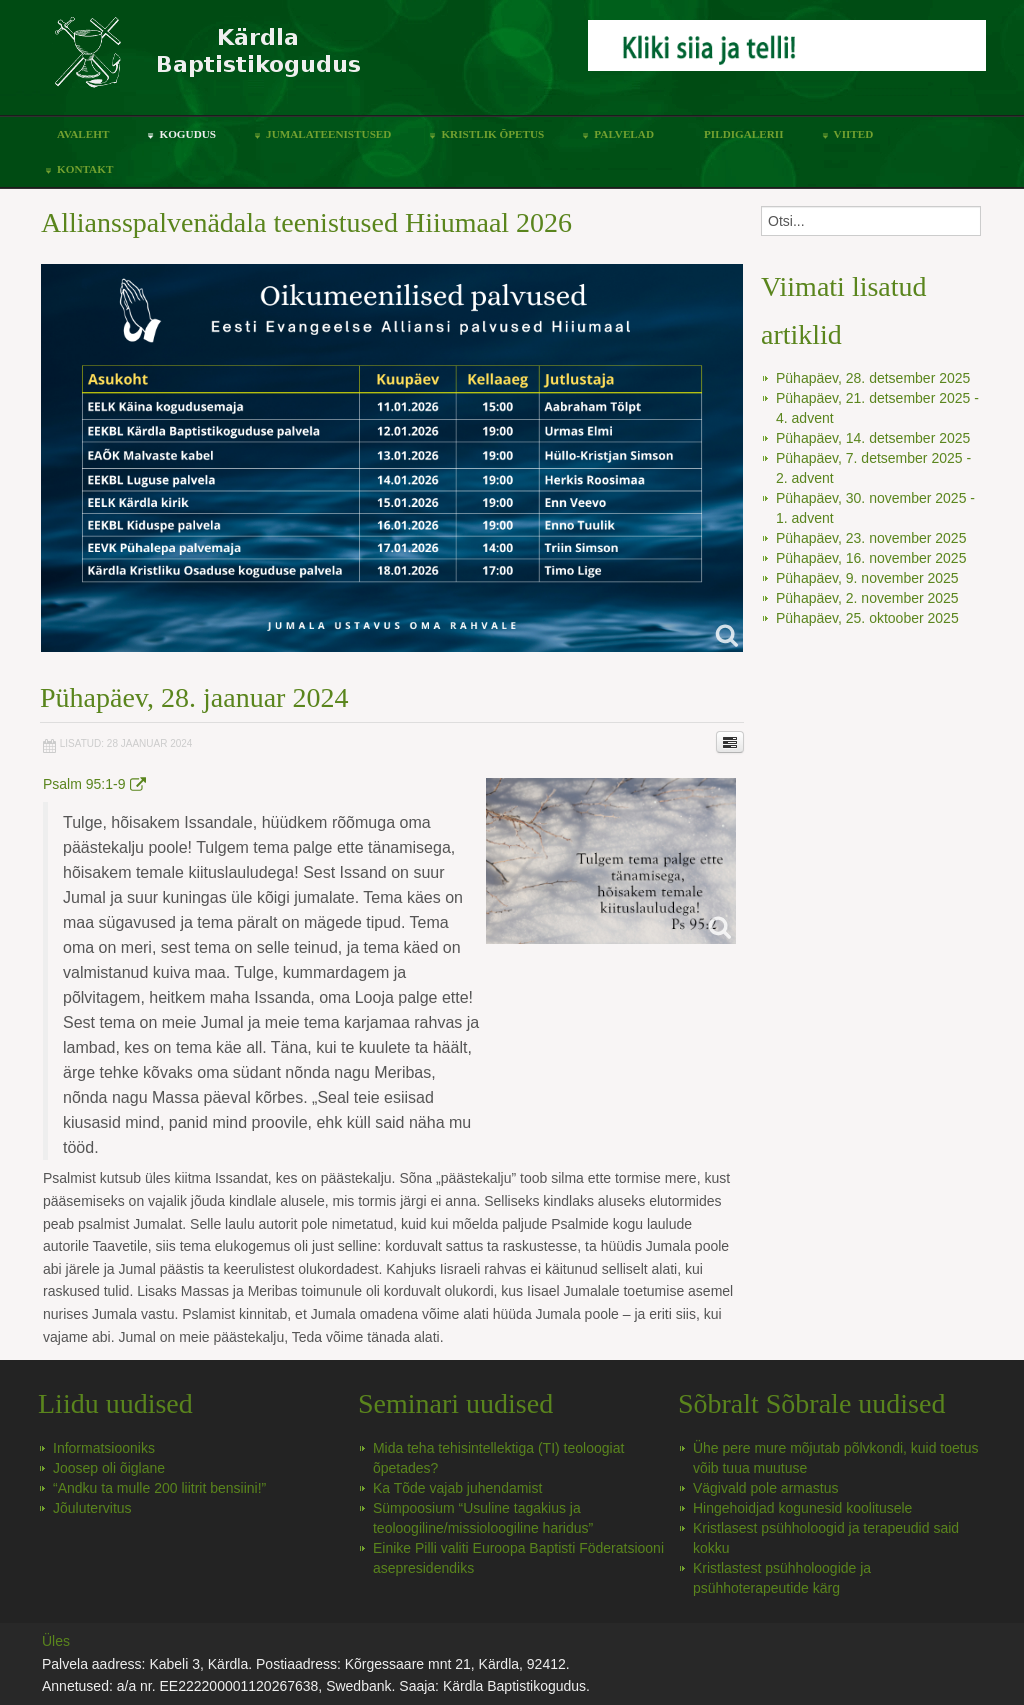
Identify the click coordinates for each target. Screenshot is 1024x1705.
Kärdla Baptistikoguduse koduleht (307, 62)
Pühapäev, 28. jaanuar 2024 (194, 697)
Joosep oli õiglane (109, 1468)
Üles (56, 1641)
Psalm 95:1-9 (94, 784)
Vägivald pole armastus (766, 1488)
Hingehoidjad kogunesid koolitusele (803, 1508)
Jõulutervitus (92, 1508)
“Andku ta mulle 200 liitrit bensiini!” (159, 1488)
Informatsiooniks (104, 1448)
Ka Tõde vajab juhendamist (457, 1488)
